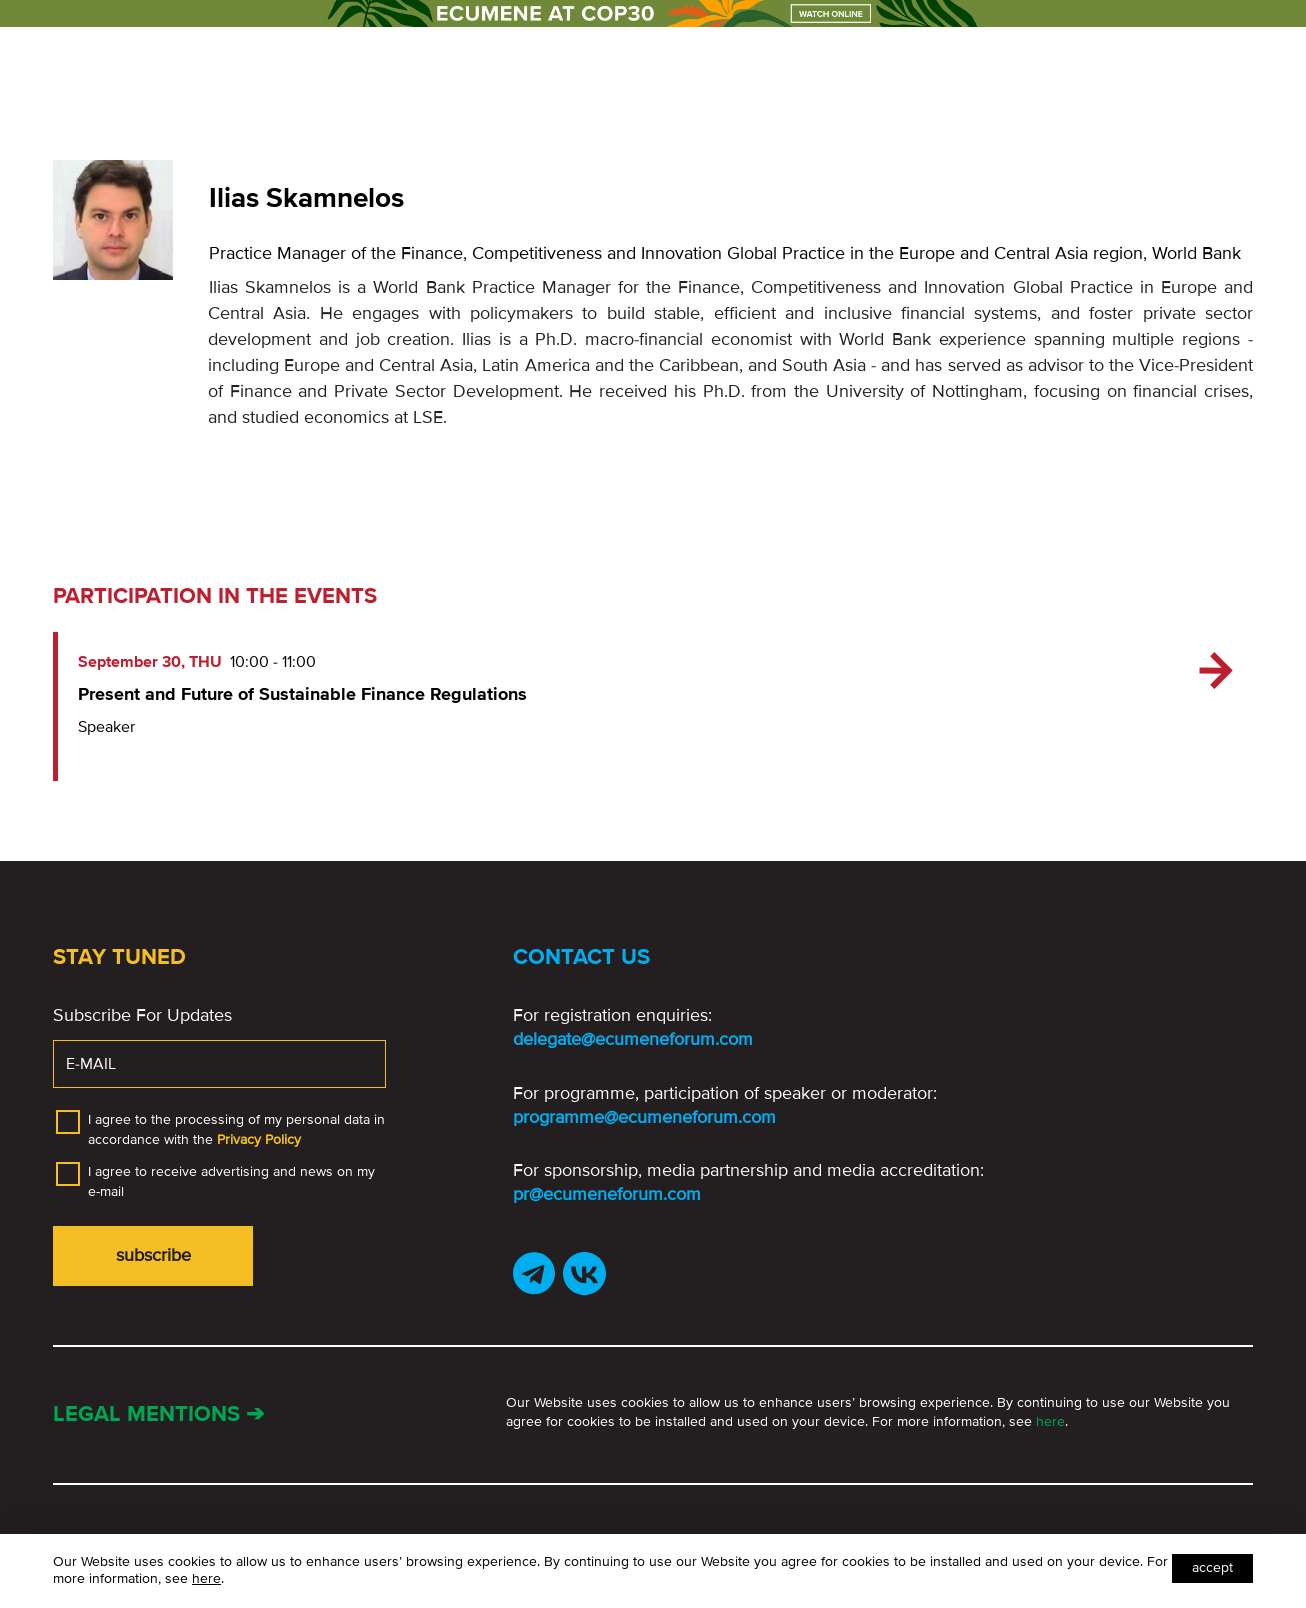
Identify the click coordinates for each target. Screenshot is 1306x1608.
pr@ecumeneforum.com (607, 1194)
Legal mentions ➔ (158, 1414)
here (1050, 1421)
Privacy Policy (259, 1139)
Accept (1212, 1567)
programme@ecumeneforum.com (644, 1117)
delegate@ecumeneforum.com (633, 1039)
